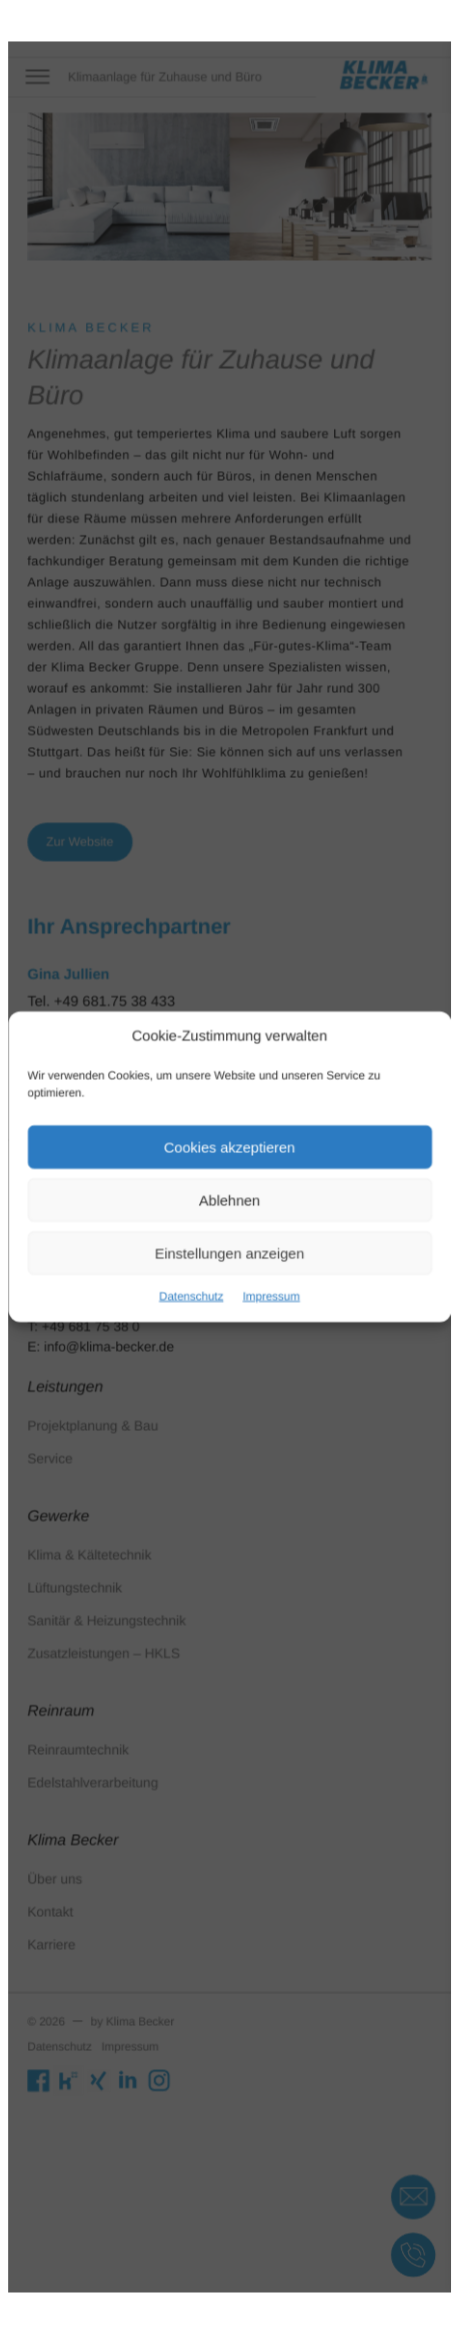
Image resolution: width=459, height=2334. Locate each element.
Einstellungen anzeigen (230, 1242)
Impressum (266, 1281)
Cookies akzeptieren (229, 1149)
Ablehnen (230, 1196)
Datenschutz (196, 1281)
